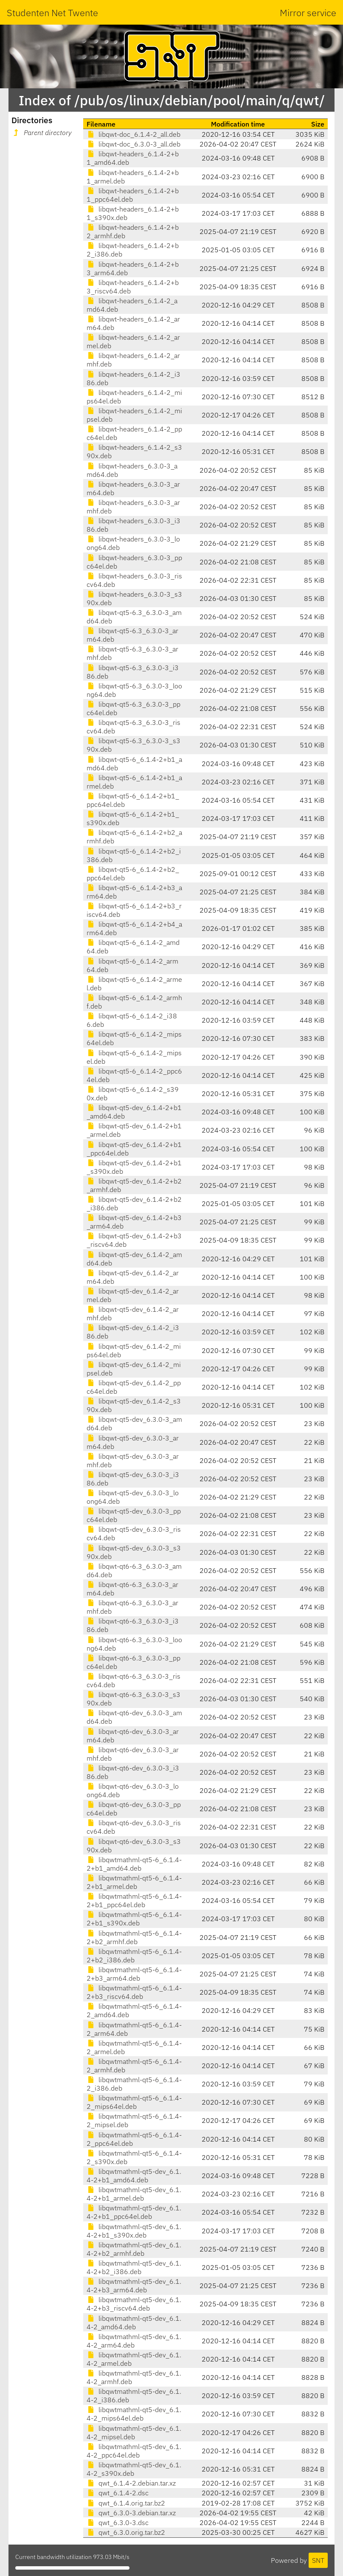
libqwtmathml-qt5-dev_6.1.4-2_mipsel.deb (134, 2432)
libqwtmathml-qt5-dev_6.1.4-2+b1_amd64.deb (134, 2175)
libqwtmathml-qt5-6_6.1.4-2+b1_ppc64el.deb (134, 1900)
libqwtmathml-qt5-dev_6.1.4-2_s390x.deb (134, 2468)
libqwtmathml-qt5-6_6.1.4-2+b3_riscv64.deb (134, 1992)
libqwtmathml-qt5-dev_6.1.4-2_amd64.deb (134, 2322)
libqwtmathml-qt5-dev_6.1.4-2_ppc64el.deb (134, 2450)
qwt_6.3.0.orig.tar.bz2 (126, 2532)
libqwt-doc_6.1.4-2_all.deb (133, 134)
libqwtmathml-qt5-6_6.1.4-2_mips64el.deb (134, 2102)
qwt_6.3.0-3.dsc (118, 2522)
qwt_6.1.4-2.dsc (118, 2493)
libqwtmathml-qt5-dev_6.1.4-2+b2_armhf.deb (134, 2249)
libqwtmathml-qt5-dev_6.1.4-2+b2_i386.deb (134, 2267)
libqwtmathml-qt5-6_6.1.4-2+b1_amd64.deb (134, 1863)
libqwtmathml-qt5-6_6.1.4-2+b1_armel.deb (134, 1882)
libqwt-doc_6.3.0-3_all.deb (133, 144)
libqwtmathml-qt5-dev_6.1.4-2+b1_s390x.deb (134, 2230)
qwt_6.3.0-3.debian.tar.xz (131, 2512)
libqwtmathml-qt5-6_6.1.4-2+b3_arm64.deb (134, 1973)
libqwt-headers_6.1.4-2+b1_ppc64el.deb (133, 194)
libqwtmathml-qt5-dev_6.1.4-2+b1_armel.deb (134, 2193)
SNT (318, 2560)
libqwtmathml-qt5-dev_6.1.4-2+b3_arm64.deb (134, 2285)
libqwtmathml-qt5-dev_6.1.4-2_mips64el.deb (134, 2413)
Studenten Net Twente (52, 12)
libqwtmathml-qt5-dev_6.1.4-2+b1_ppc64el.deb (134, 2212)
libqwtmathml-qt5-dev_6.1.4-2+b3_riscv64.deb (134, 2303)
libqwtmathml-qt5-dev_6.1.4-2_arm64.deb (134, 2340)
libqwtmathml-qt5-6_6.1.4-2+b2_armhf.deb (134, 1937)
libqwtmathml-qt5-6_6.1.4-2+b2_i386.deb (134, 1955)
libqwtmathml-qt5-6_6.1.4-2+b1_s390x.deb (134, 1918)
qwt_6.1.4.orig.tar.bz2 (126, 2503)
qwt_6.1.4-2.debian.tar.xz (131, 2483)
